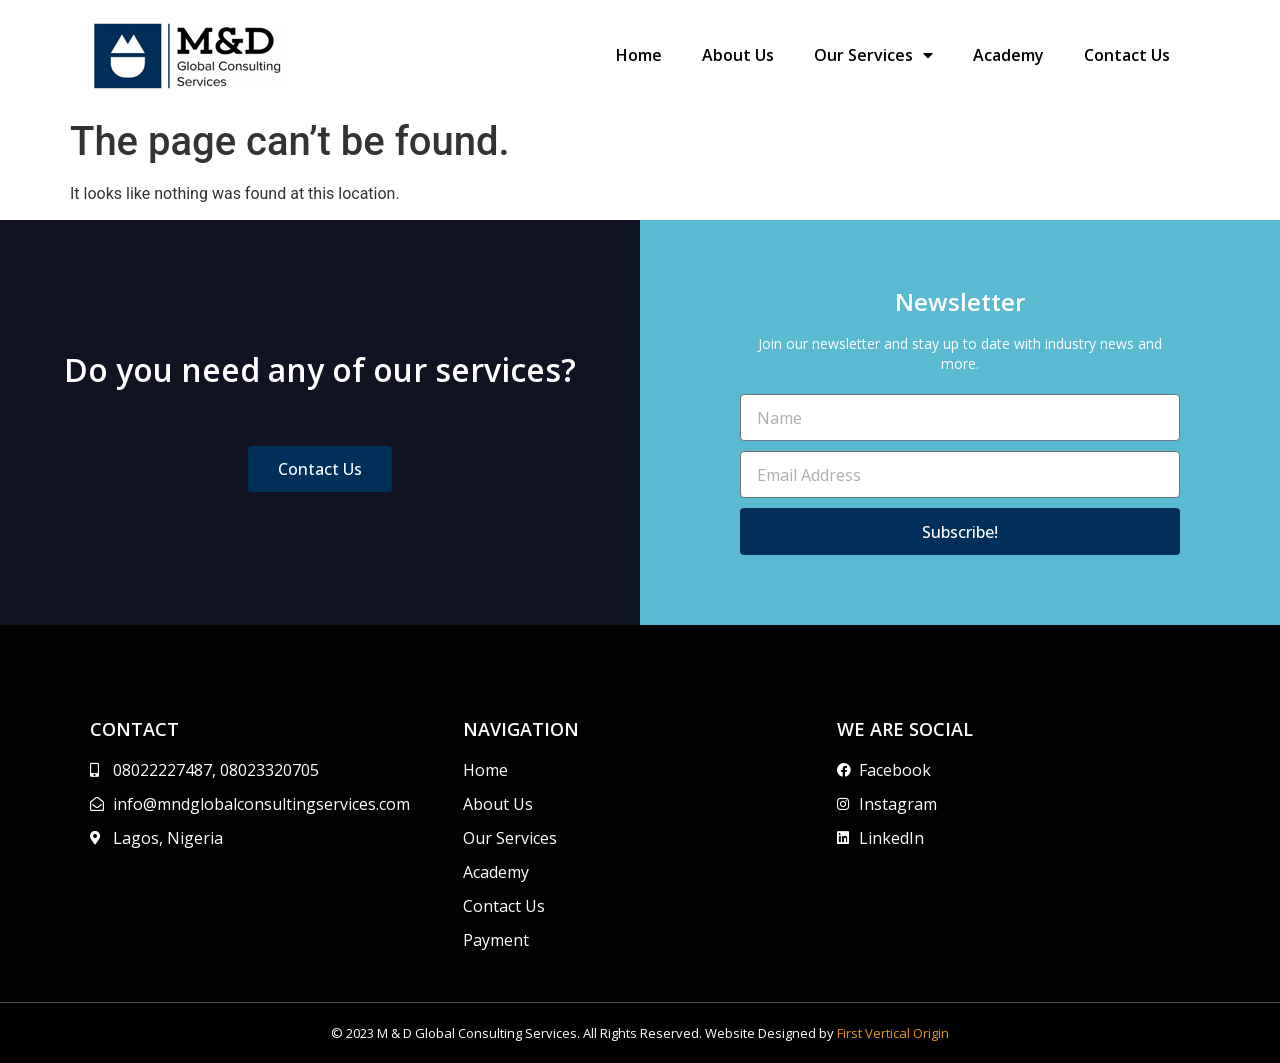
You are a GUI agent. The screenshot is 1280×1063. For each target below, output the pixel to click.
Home (639, 55)
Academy (1008, 55)
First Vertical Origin (893, 1033)
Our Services (873, 55)
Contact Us (1127, 55)
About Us (738, 55)
